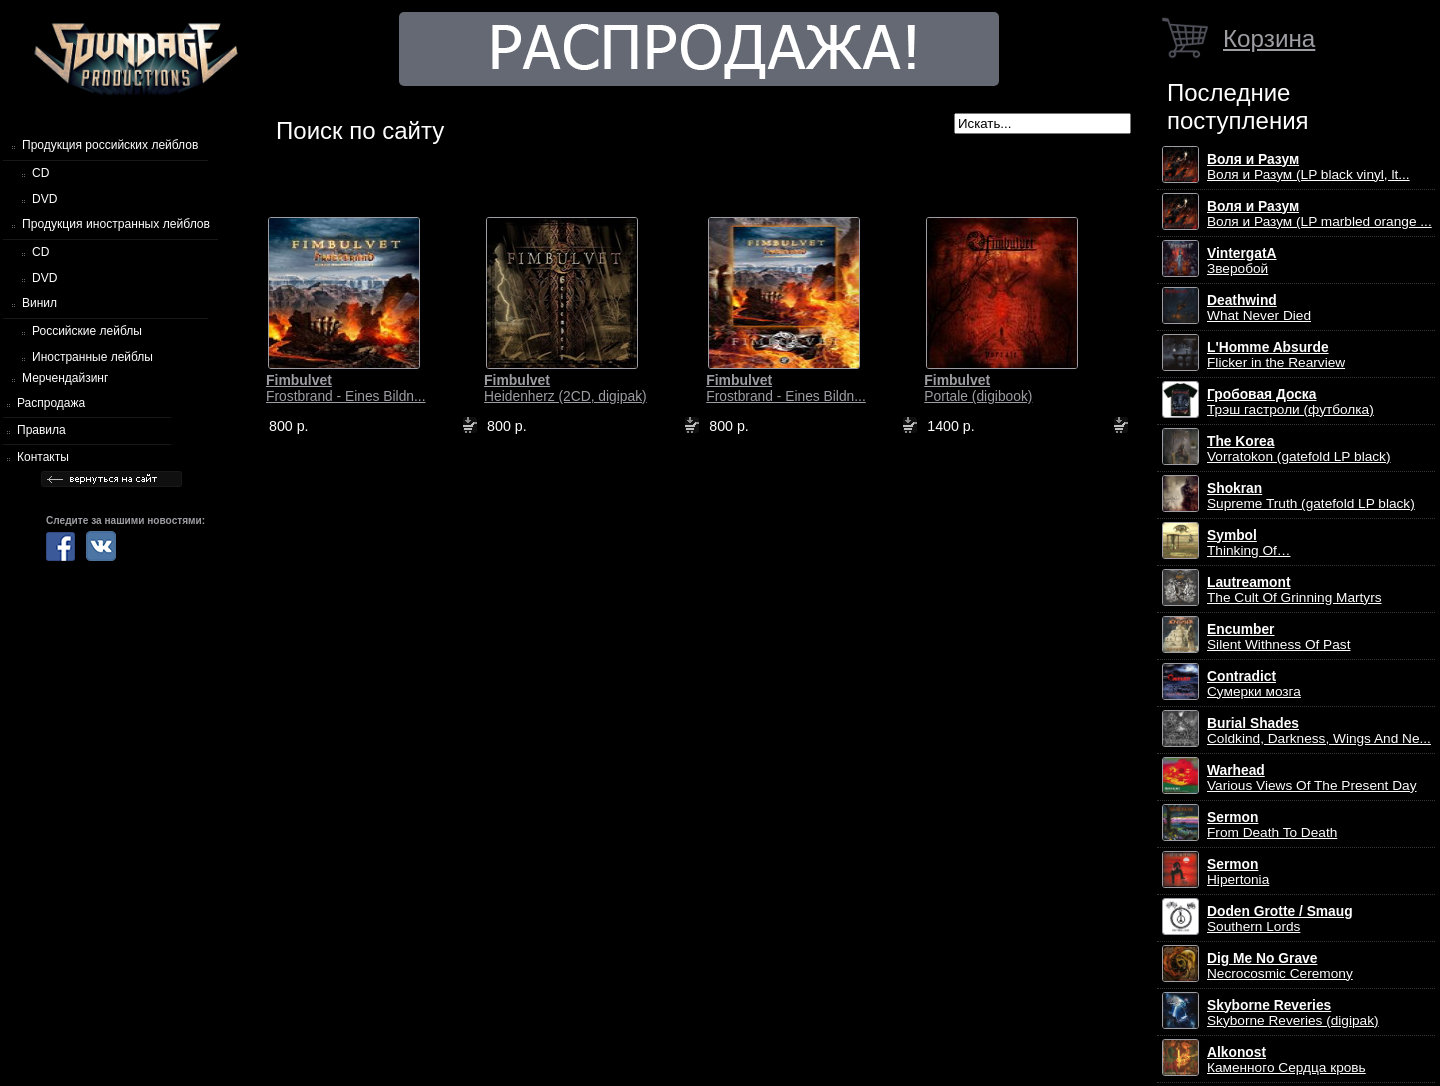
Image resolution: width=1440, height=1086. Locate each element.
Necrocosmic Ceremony (1280, 966)
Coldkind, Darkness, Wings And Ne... (1319, 731)
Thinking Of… (1249, 543)
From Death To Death (1272, 825)
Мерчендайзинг (65, 378)
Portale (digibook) (978, 388)
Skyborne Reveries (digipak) (1293, 1013)
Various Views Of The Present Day (1312, 778)
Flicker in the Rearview (1276, 355)
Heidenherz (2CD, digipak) (565, 388)
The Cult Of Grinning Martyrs (1294, 590)
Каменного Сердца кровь (1286, 1060)
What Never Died (1259, 308)
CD (40, 173)
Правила (41, 430)
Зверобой (1242, 261)
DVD (44, 199)
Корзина (1269, 38)
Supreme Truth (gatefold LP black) (1311, 496)
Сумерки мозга (1254, 684)
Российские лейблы (87, 331)
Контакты (43, 457)
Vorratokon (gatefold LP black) (1298, 449)
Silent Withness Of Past (1278, 637)
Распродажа (51, 403)
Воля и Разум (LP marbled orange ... (1319, 214)
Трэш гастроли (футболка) (1290, 402)
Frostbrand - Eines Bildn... (346, 388)
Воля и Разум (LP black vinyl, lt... (1308, 167)
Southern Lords (1280, 919)
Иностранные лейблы (92, 357)
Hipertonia (1238, 872)
